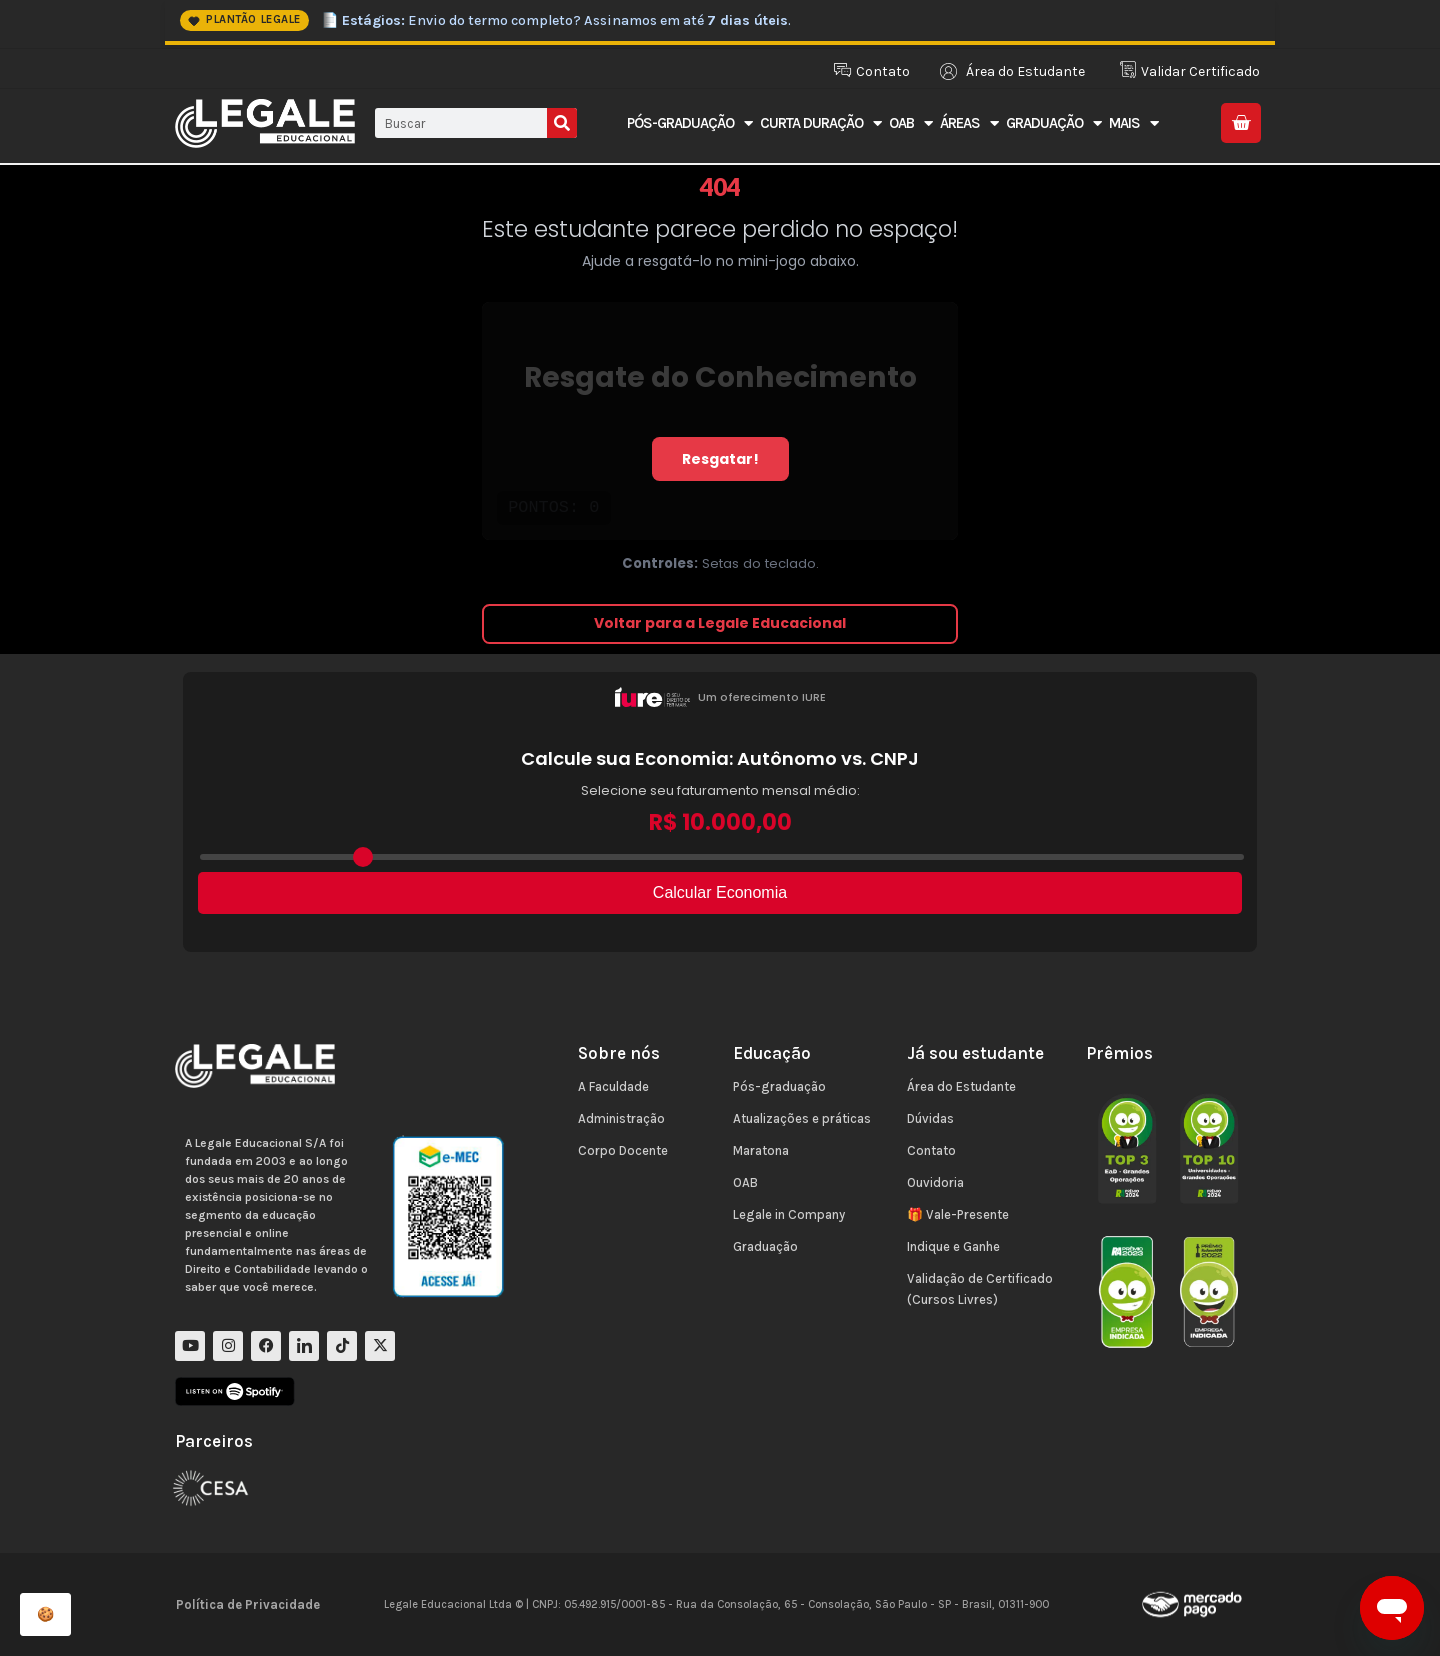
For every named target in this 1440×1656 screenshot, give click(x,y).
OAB (910, 123)
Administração (621, 1118)
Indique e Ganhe (953, 1246)
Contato (931, 1150)
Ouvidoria (935, 1182)
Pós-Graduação (689, 123)
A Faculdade (613, 1086)
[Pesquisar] (562, 123)
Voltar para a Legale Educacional (720, 623)
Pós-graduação (779, 1086)
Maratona (761, 1150)
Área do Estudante (961, 1086)
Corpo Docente (623, 1150)
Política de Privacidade (248, 1604)
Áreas (969, 123)
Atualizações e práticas (802, 1118)
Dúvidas (930, 1118)
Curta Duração (820, 123)
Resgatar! (720, 459)
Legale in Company (789, 1214)
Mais (1133, 123)
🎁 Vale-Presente (958, 1214)
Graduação (1053, 123)
